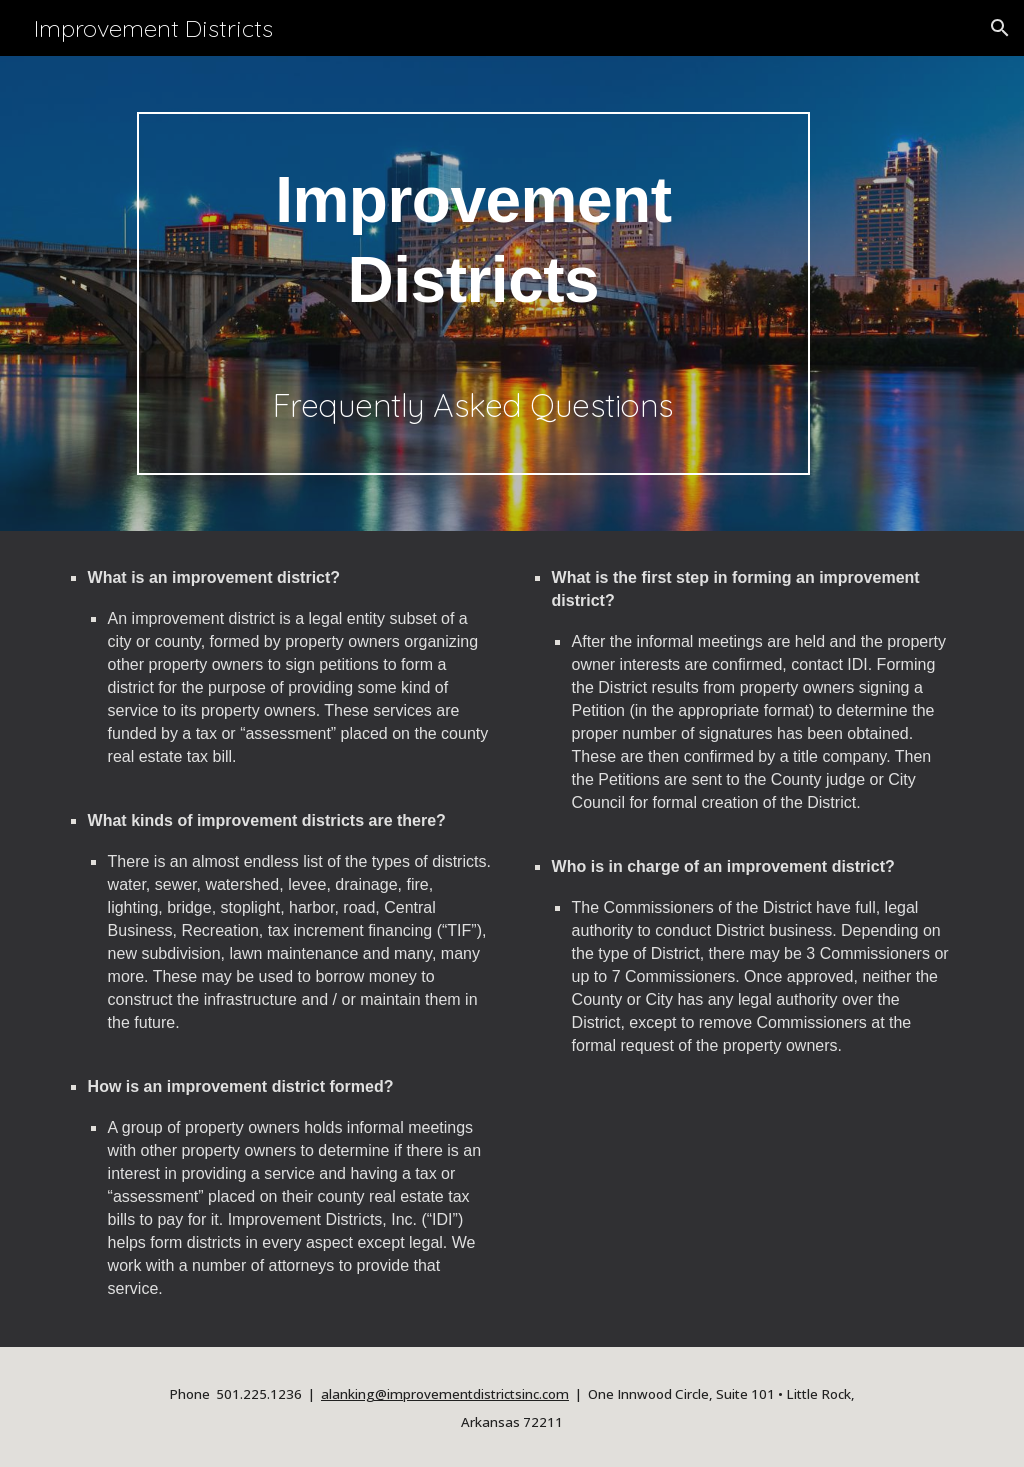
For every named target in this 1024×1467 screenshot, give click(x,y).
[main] (473, 293)
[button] (1000, 28)
